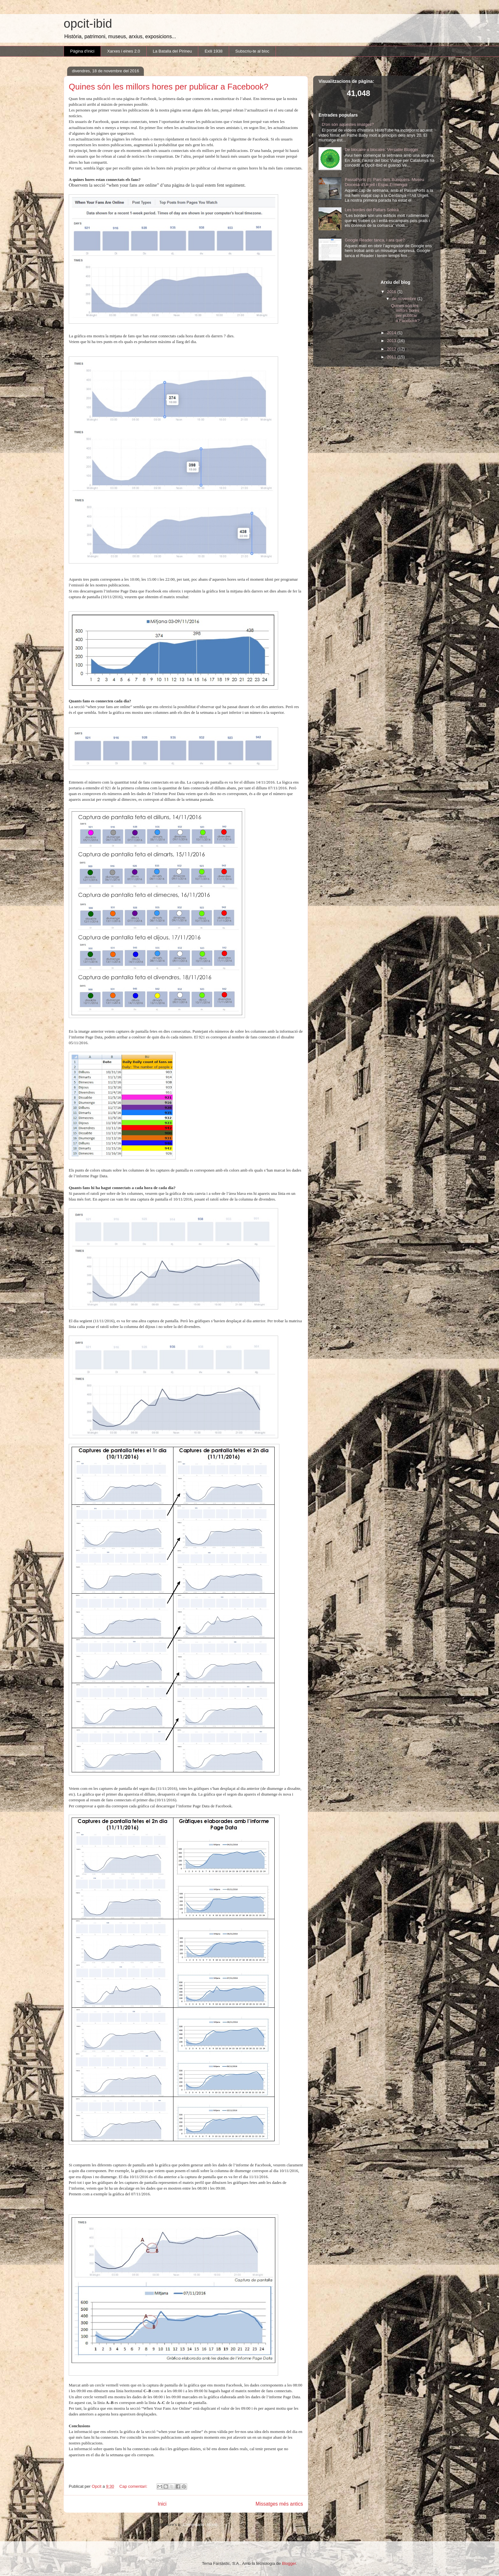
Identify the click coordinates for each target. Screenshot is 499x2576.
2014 (392, 332)
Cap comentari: (134, 2486)
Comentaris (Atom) (200, 2524)
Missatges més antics (279, 2504)
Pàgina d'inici (82, 51)
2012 (392, 349)
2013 (392, 340)
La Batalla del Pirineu (172, 51)
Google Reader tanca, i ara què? (375, 240)
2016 (392, 291)
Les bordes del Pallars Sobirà (372, 209)
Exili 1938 (213, 51)
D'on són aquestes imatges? (348, 124)
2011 (392, 357)
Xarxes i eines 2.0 (123, 51)
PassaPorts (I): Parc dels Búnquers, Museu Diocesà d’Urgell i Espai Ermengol (384, 182)
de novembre (405, 298)
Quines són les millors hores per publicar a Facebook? (168, 86)
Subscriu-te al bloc (252, 51)
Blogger (289, 2563)
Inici (162, 2504)
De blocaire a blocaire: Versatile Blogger (381, 149)
